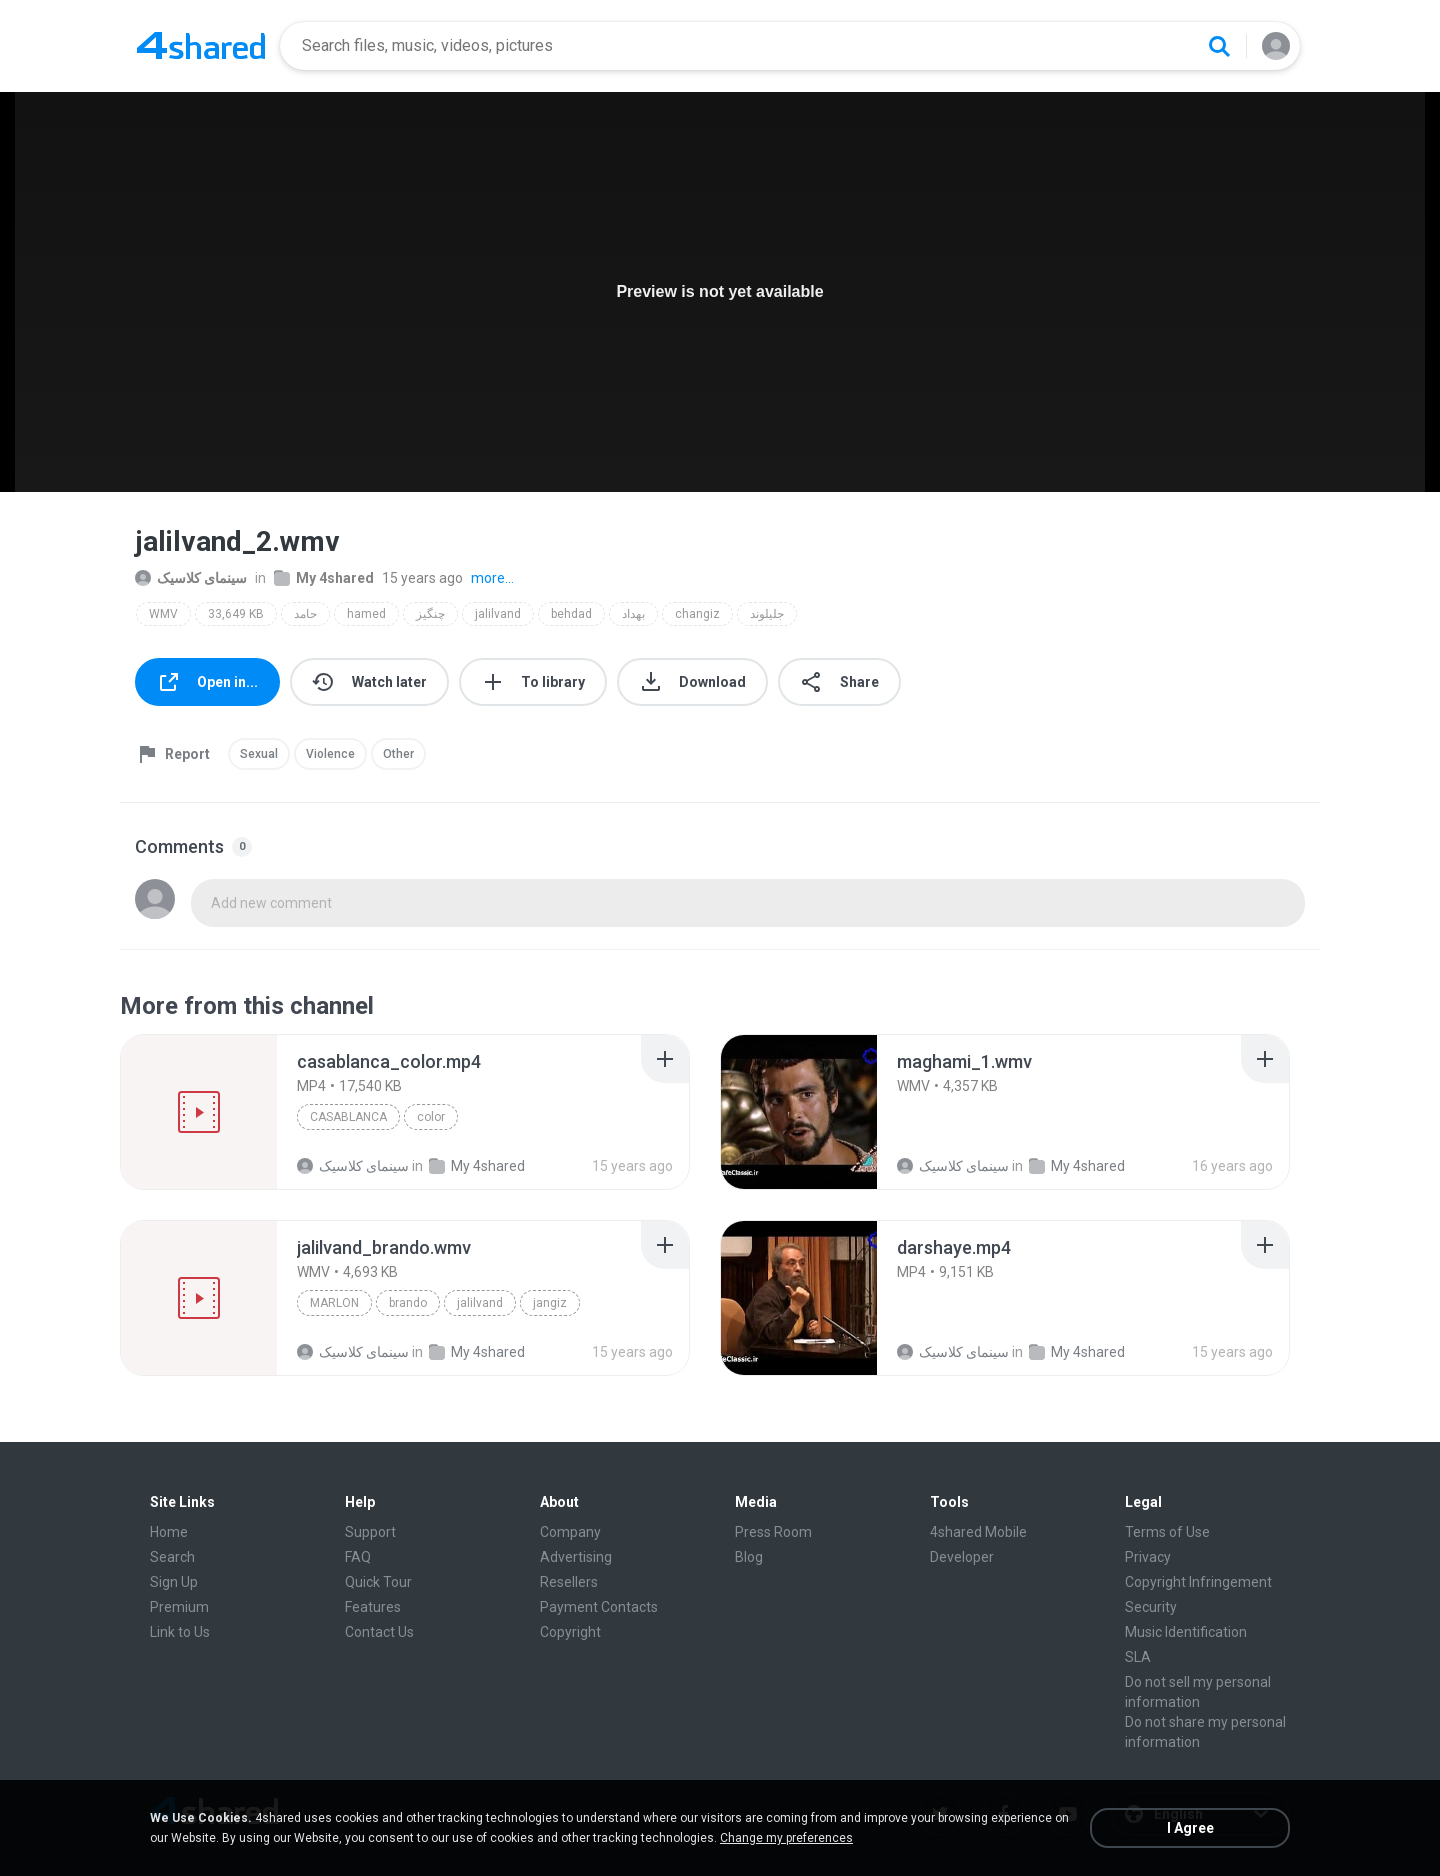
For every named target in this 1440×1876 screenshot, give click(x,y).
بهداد (633, 614)
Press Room (773, 1532)
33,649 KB (236, 614)
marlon (334, 1303)
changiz (697, 614)
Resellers (569, 1582)
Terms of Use (1167, 1532)
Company (570, 1532)
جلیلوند (767, 614)
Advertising (576, 1557)
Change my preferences (786, 1838)
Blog (749, 1557)
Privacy (1148, 1557)
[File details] (199, 1112)
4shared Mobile (978, 1532)
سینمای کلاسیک (191, 578)
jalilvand (498, 614)
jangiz (550, 1303)
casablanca (348, 1117)
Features (373, 1607)
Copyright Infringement (1198, 1582)
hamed (366, 614)
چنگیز (430, 614)
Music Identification (1186, 1632)
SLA (1138, 1657)
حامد (305, 614)
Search (172, 1557)
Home (169, 1532)
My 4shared (324, 578)
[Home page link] (201, 46)
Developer (962, 1557)
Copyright (570, 1632)
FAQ (358, 1557)
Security (1151, 1607)
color (431, 1117)
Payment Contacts (599, 1607)
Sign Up (174, 1582)
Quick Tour (378, 1582)
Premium (179, 1607)
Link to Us (180, 1632)
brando (408, 1303)
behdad (571, 614)
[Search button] (1219, 46)
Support (370, 1532)
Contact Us (379, 1632)
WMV (163, 614)
